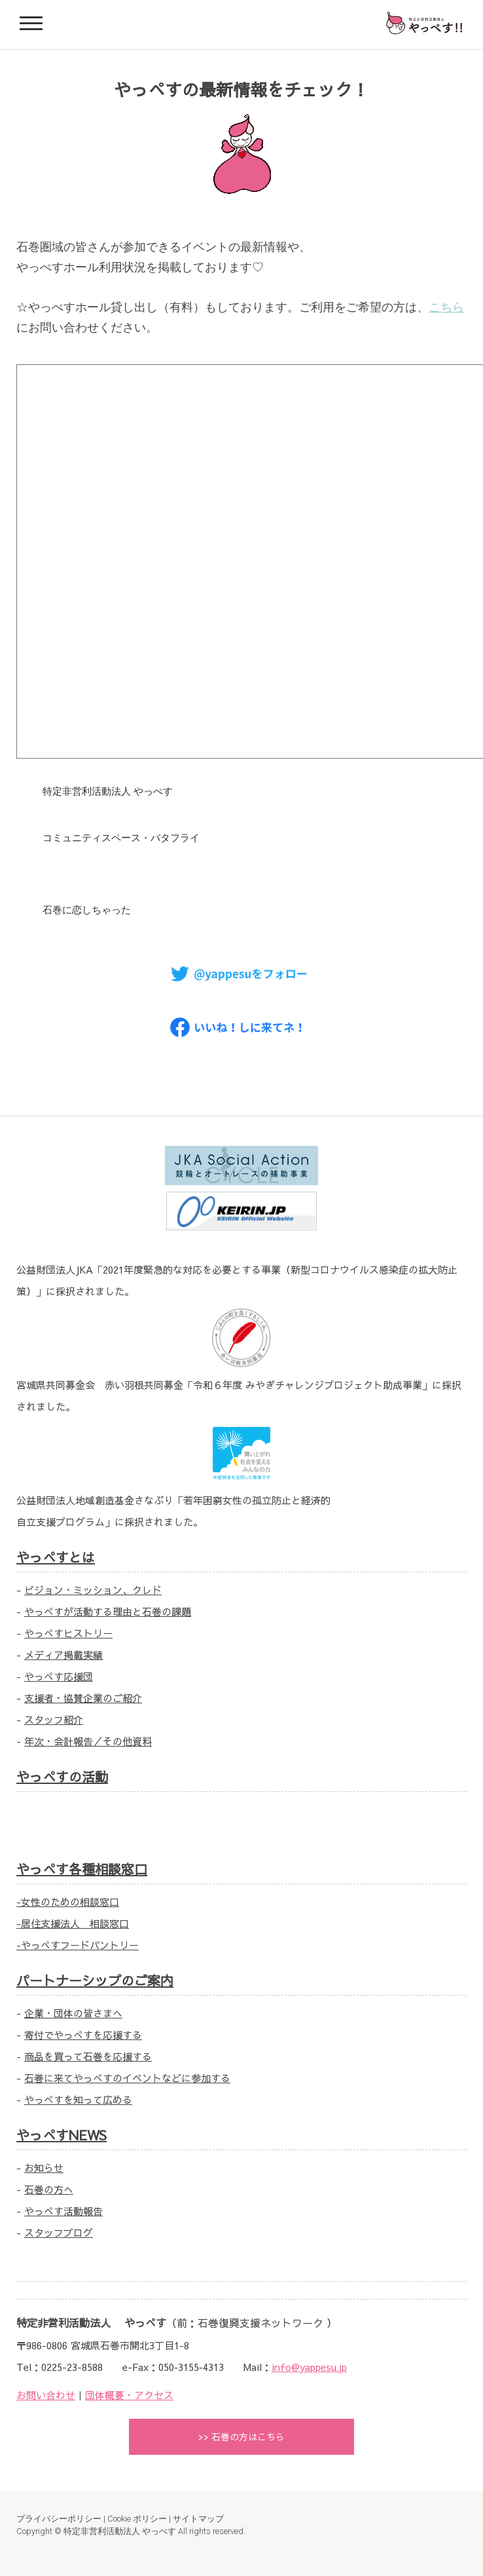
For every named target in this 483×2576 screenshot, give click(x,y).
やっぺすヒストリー (68, 1633)
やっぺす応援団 (58, 1676)
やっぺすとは (55, 1557)
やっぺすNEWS (61, 2135)
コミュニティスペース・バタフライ (121, 837)
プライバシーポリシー (58, 2519)
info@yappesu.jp (309, 2367)
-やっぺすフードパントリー (77, 1945)
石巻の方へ (48, 2189)
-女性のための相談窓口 (67, 1901)
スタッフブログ (58, 2232)
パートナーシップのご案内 (94, 1980)
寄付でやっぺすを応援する (83, 2034)
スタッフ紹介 (53, 1719)
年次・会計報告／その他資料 (88, 1741)
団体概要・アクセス (129, 2395)
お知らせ (43, 2167)
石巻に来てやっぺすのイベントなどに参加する (127, 2078)
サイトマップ (198, 2519)
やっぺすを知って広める (78, 2099)
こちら (446, 307)
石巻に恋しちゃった (87, 909)
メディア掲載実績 (63, 1654)
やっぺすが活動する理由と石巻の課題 (107, 1611)
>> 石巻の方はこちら (241, 2436)
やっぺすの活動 (62, 1776)
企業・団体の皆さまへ (73, 2013)
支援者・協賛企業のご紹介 (83, 1698)
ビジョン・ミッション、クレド (93, 1590)
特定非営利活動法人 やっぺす (108, 791)
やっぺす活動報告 (63, 2211)
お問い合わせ (45, 2395)
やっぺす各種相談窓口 (81, 1869)
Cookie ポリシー (137, 2519)
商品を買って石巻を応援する (88, 2056)
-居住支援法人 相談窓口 (72, 1923)
